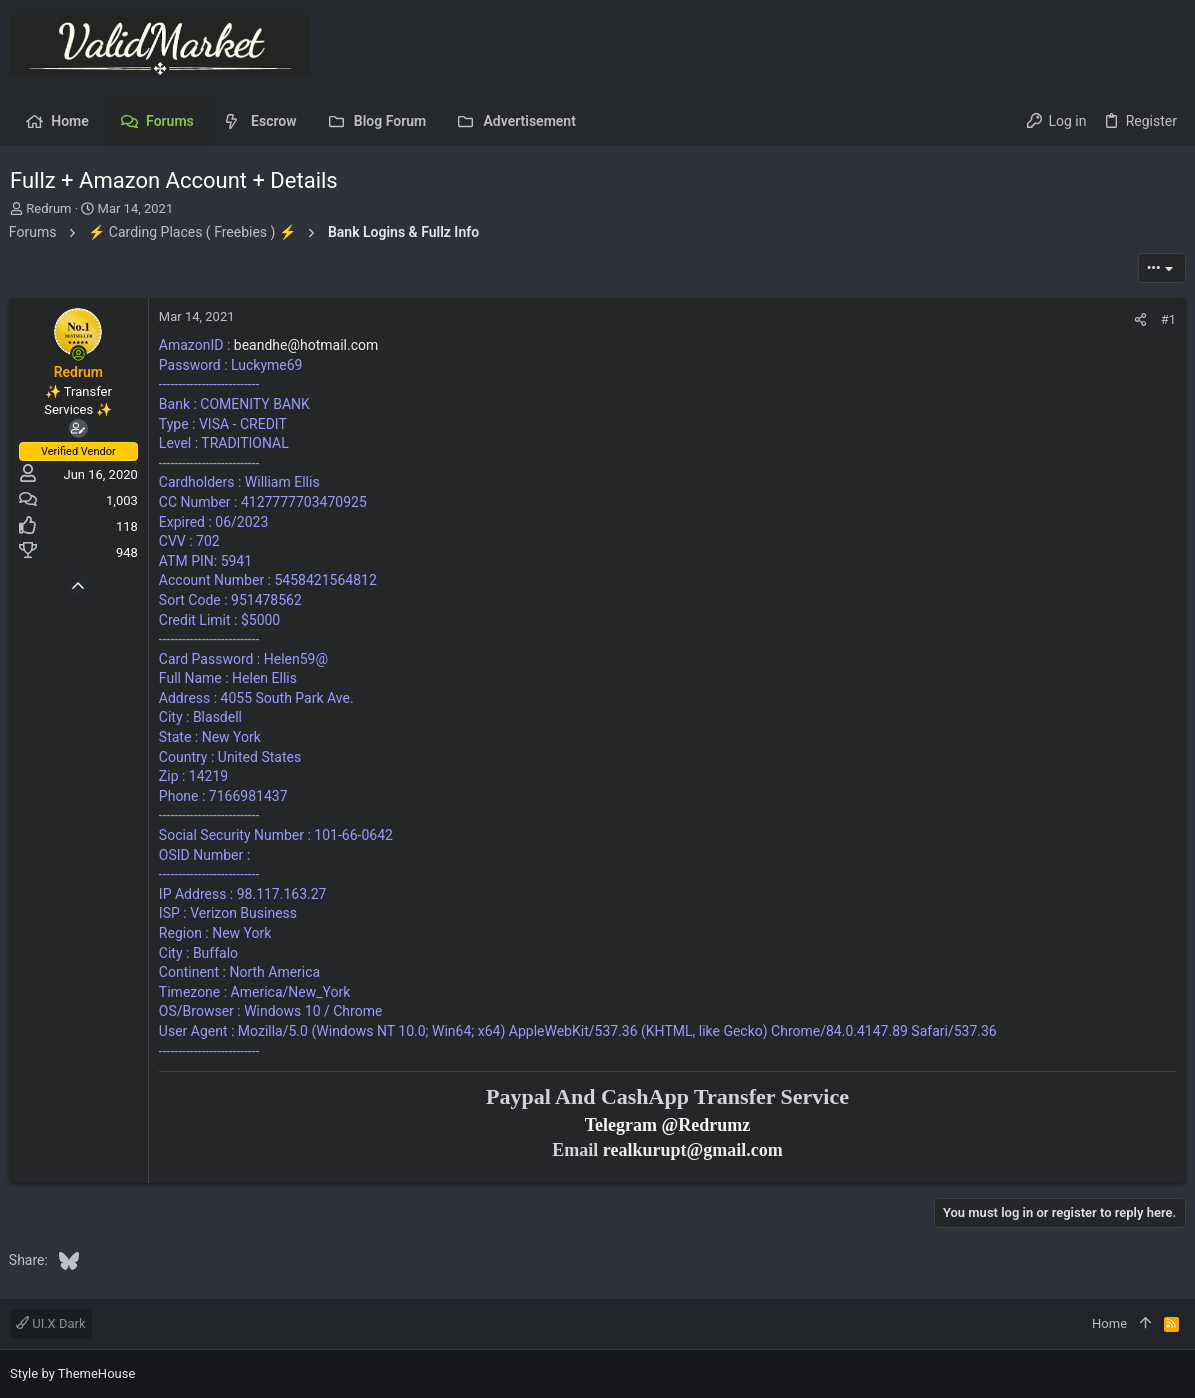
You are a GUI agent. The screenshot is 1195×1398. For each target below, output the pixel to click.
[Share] (1139, 319)
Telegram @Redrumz (668, 1125)
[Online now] (80, 354)
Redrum (48, 208)
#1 (1167, 319)
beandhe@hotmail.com (307, 345)
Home (1109, 1323)
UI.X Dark (51, 1323)
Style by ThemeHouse (72, 1373)
